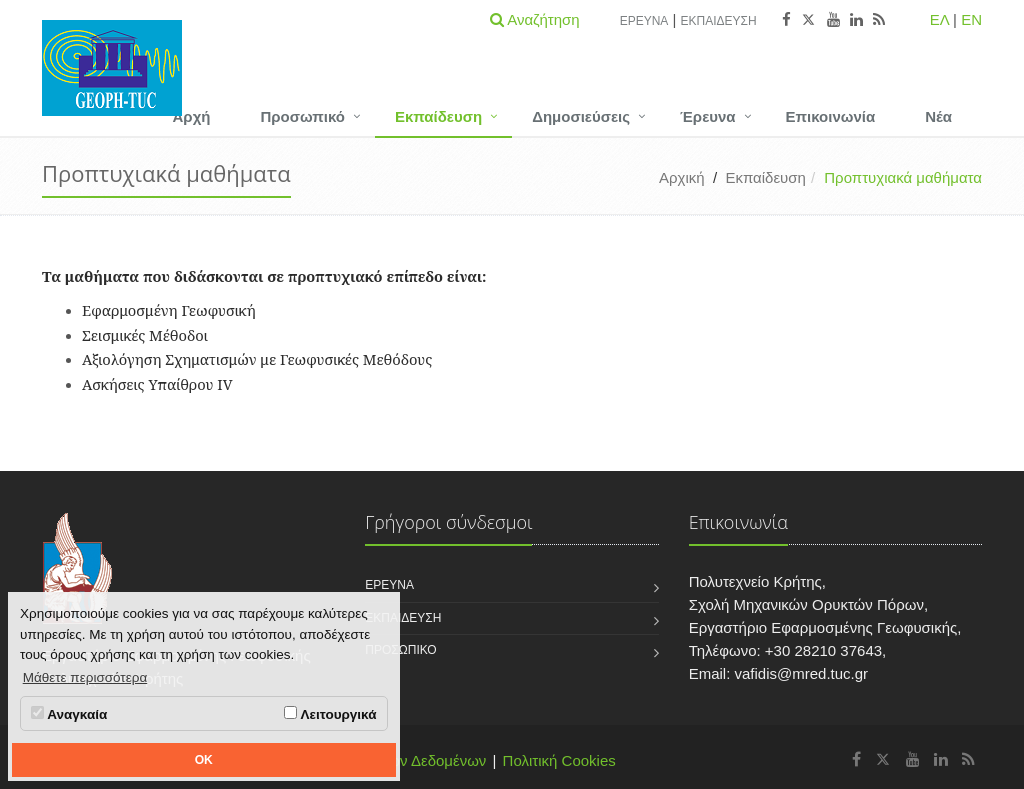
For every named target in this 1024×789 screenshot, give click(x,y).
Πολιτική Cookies (559, 760)
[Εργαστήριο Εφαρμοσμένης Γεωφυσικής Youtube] (913, 759)
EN (971, 19)
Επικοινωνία (831, 116)
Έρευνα (644, 21)
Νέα (938, 116)
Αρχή (192, 116)
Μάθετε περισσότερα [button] (85, 677)
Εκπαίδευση (719, 21)
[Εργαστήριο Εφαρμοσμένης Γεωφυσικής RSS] (968, 759)
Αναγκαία (69, 714)
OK (204, 760)
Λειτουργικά (330, 714)
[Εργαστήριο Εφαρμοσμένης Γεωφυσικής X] (883, 759)
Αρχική (682, 177)
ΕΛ (939, 19)
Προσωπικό (302, 116)
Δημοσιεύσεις (581, 116)
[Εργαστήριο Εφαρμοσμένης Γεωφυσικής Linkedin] (941, 759)
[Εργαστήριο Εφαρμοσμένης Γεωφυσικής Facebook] (856, 759)
